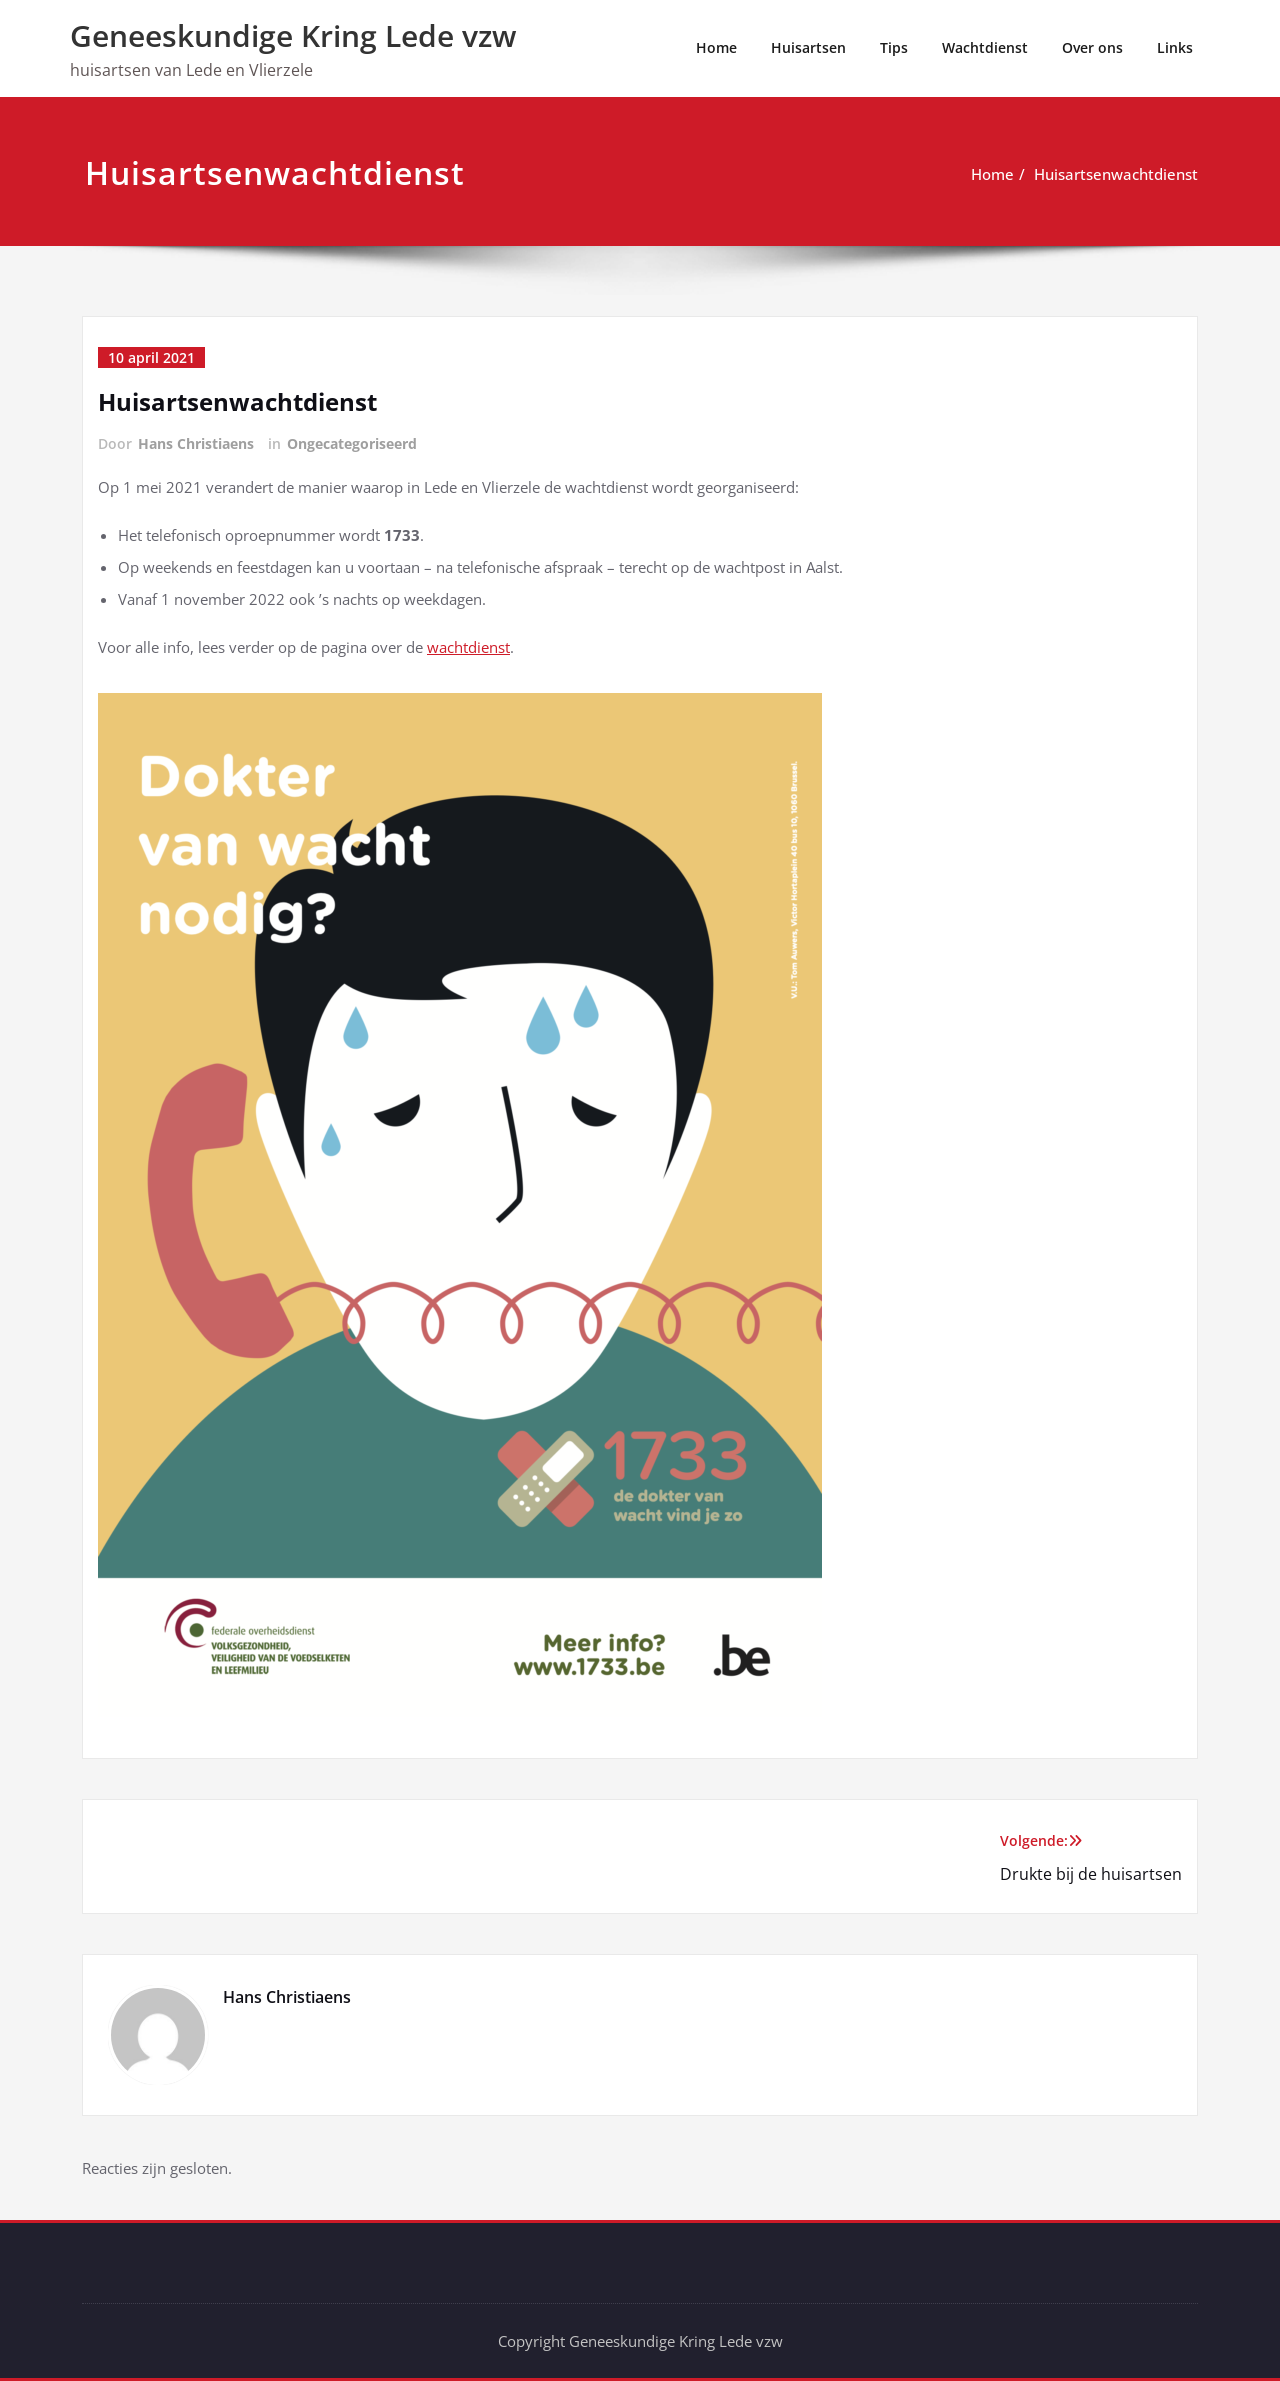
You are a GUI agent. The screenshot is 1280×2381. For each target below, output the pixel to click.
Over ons (1092, 47)
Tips (894, 47)
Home (716, 47)
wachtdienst (468, 647)
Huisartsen (808, 47)
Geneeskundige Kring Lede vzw (293, 35)
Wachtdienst (985, 47)
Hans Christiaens (196, 443)
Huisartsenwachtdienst (1116, 174)
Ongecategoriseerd (352, 443)
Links (1175, 47)
